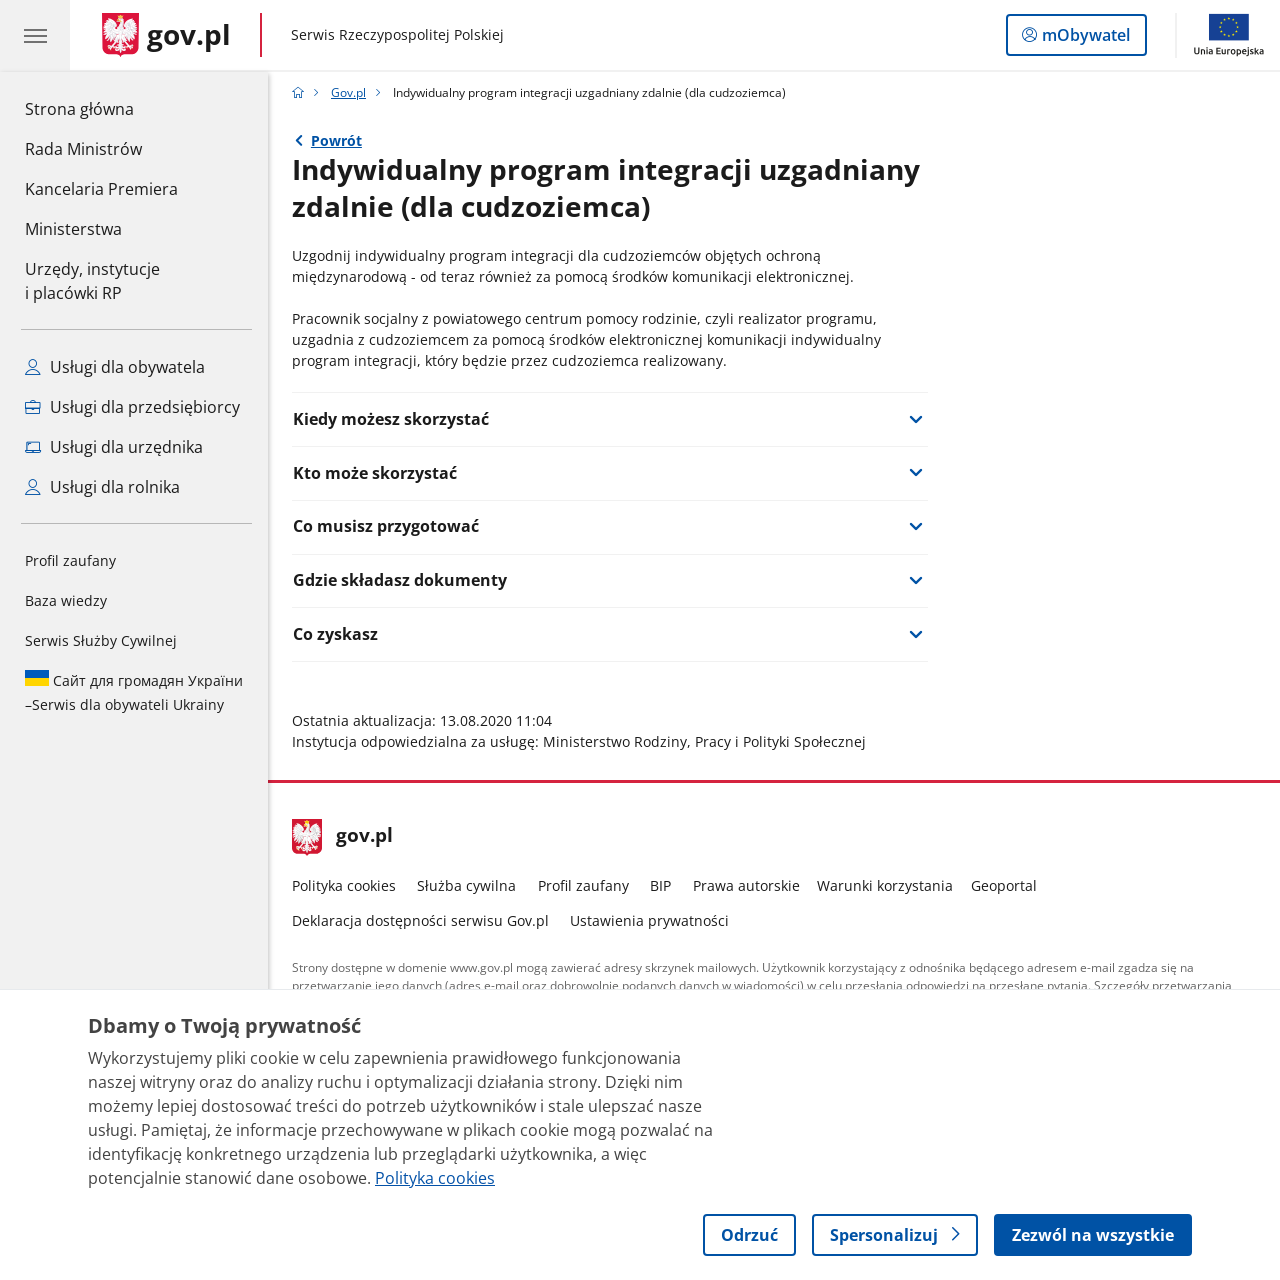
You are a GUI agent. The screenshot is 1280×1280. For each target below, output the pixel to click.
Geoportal (1004, 885)
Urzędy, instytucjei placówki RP (92, 281)
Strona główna (101, 108)
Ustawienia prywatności (649, 920)
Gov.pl (348, 92)
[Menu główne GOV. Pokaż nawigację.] (35, 35)
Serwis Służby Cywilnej (101, 640)
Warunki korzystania (885, 885)
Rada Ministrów (83, 149)
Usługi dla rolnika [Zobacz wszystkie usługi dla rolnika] (102, 487)
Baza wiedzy (66, 600)
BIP (660, 885)
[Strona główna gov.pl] (166, 35)
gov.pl (343, 837)
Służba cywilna (466, 885)
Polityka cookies (344, 885)
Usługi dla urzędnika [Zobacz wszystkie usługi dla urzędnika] (114, 447)
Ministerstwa (73, 229)
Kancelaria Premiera (101, 189)
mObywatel (1084, 39)
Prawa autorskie (746, 885)
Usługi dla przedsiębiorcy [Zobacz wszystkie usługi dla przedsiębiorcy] (132, 407)
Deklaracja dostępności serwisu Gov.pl (420, 920)
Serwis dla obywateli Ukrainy (134, 692)
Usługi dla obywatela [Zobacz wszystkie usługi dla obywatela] (115, 367)
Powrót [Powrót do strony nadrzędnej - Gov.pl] (336, 140)
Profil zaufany (70, 560)
